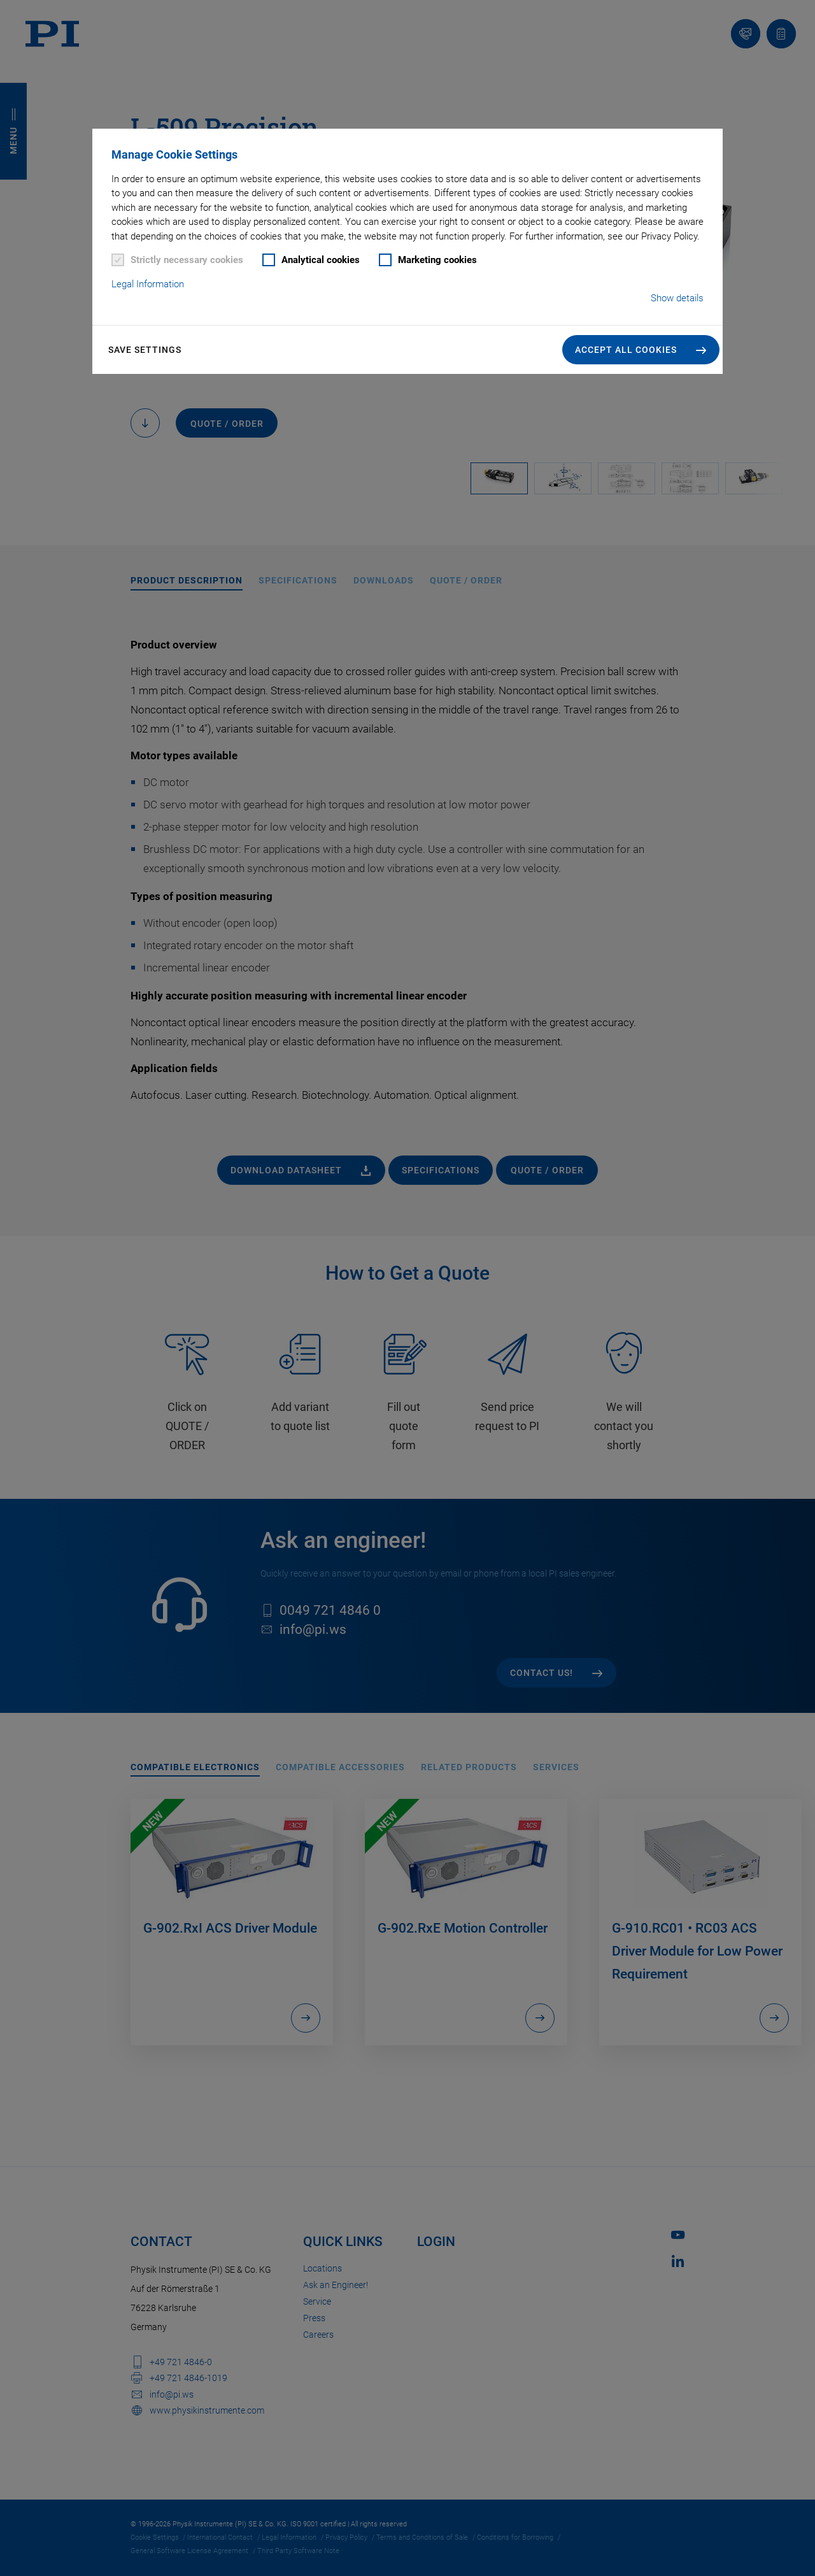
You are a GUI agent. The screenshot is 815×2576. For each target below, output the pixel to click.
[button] (640, 349)
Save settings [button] (144, 350)
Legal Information (147, 284)
